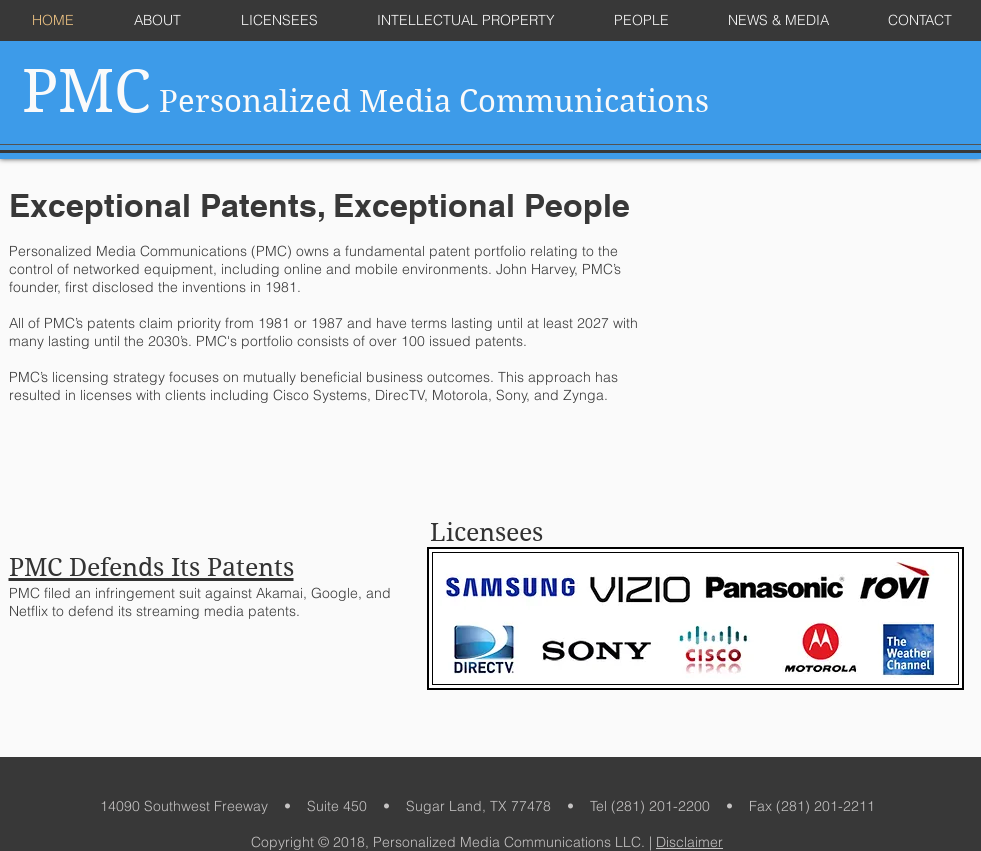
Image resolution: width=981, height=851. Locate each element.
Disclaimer (689, 842)
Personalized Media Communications (365, 101)
